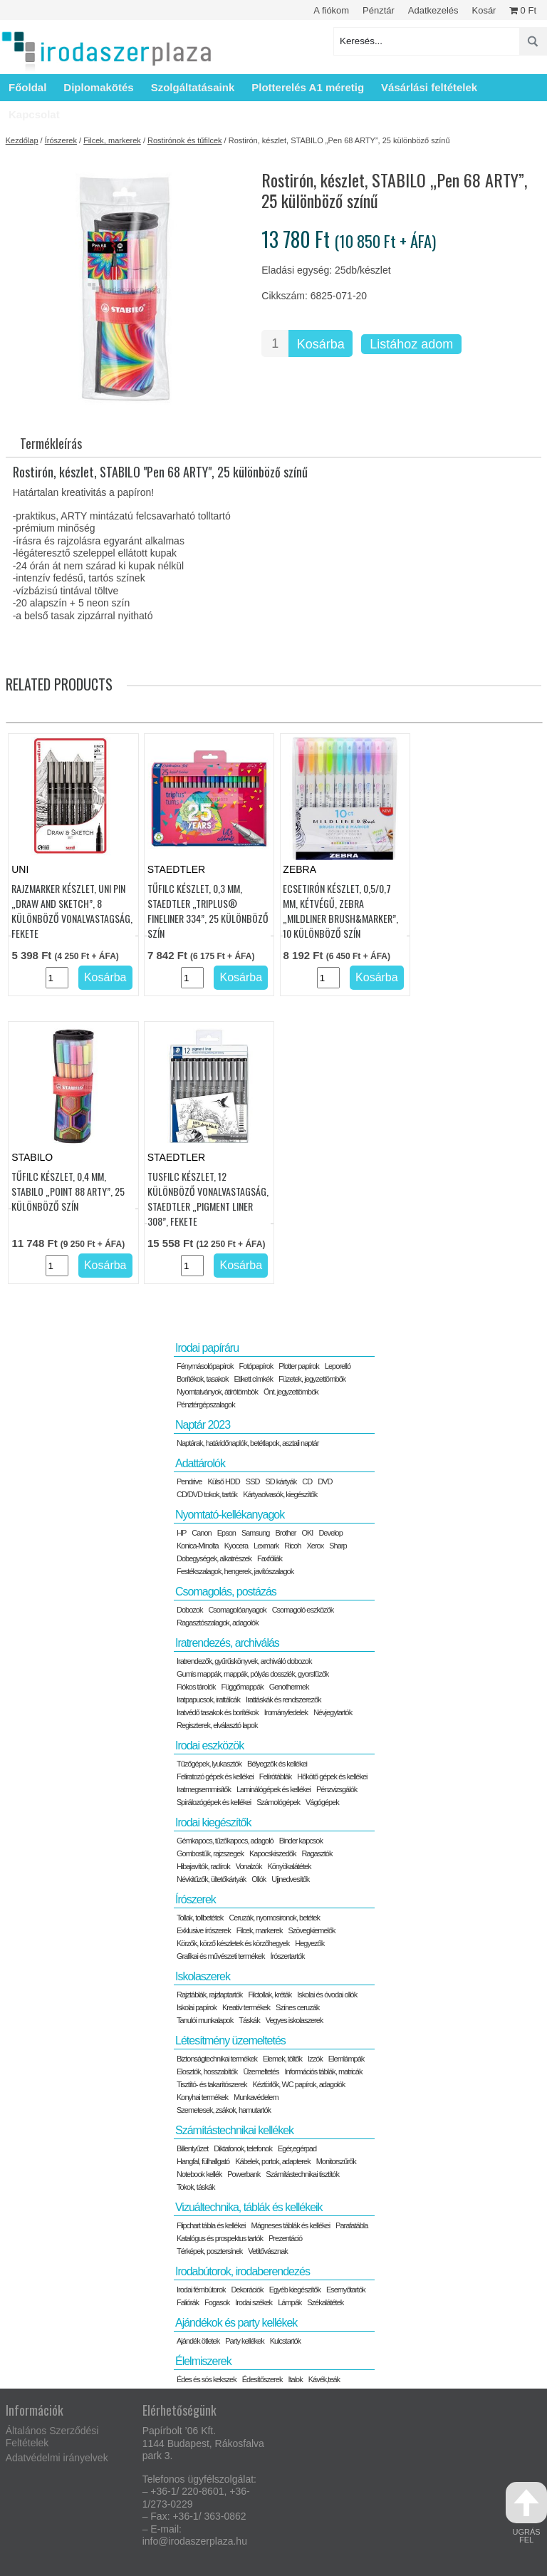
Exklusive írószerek (204, 1930)
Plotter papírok (298, 1366)
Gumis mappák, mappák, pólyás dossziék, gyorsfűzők (252, 1674)
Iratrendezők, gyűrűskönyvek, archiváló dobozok (244, 1661)
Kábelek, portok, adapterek (272, 2161)
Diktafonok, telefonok (243, 2148)
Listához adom (411, 344)
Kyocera (236, 1545)
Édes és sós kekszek (206, 2379)
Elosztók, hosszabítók (207, 2071)
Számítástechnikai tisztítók (302, 2174)
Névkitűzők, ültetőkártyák (211, 1879)
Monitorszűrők (336, 2161)
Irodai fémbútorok (201, 2289)
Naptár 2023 (202, 1425)
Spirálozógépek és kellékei (214, 1802)
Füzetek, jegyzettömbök (311, 1379)
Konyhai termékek (202, 2097)
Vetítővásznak (268, 2251)
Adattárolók (200, 1463)
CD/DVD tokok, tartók (207, 1494)
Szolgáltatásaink (193, 87)
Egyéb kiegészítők (295, 2289)
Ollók (258, 1879)
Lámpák (289, 2302)
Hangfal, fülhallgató (203, 2161)
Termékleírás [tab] (51, 443)
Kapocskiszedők (272, 1853)
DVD (325, 1481)
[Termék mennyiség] (274, 343)
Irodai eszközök (209, 1745)
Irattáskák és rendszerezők (283, 1699)
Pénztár (379, 10)
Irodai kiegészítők (213, 1822)
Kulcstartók (285, 2341)
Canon (201, 1532)
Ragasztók (316, 1853)
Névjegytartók (332, 1712)
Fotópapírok (256, 1366)
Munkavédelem (256, 2097)
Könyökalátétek (289, 1866)
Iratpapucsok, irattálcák (208, 1699)
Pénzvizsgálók (336, 1789)
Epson (226, 1532)
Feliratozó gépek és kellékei (215, 1776)
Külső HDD (223, 1481)
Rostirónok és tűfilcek (184, 140)
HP (181, 1532)
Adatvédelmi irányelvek (57, 2457)
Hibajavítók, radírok (203, 1866)
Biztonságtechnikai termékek (217, 2058)
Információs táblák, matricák (324, 2071)
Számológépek (278, 1802)
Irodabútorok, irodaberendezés (242, 2271)
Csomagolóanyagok (237, 1609)
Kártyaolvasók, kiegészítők (280, 1494)
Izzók (315, 2058)
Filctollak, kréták (269, 1994)
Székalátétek (325, 2302)
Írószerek (61, 140)
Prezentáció (285, 2238)
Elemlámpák (346, 2058)
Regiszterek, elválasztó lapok (217, 1725)
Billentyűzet (192, 2148)
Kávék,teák (324, 2379)
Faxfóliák (269, 1558)
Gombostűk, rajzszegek (210, 1853)
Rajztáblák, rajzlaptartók (209, 1994)
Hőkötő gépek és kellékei (332, 1776)
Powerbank (243, 2174)
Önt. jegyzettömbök (291, 1391)
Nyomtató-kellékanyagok (229, 1515)
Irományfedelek (286, 1712)
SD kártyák (280, 1481)
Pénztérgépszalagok (206, 1404)
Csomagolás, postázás (225, 1592)
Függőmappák (242, 1686)
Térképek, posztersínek (209, 2251)
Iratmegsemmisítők (204, 1789)
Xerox (314, 1545)
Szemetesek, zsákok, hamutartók (224, 2110)
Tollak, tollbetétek (200, 1917)
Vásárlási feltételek (429, 87)
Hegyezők (309, 1943)
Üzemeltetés (260, 2071)
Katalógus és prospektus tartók (220, 2238)
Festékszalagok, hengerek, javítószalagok (235, 1571)
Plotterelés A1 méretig (307, 87)
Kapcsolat (34, 114)
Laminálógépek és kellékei (273, 1789)
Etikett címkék (253, 1379)
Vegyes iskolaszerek (294, 2020)
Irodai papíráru (207, 1348)
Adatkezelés (433, 10)
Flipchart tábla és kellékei (211, 2225)
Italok (295, 2379)
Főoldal (27, 87)
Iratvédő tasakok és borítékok (218, 1712)
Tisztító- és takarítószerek (212, 2084)
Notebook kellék (199, 2174)
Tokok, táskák (196, 2187)
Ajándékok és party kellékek (236, 2323)
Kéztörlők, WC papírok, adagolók (299, 2084)
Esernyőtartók (345, 2289)
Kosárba (321, 344)
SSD (253, 1481)
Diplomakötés (98, 87)
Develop (330, 1532)
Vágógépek (322, 1802)
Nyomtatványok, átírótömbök (217, 1391)
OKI (307, 1532)
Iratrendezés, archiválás (227, 1643)
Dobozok (189, 1609)
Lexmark (266, 1545)
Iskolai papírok (197, 2007)
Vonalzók (249, 1866)
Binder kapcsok (301, 1840)
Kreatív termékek (246, 2007)
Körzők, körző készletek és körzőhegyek (233, 1943)
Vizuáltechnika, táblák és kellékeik (249, 2207)
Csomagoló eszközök (303, 1609)
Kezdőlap (22, 140)
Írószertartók (287, 1956)
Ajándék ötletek (198, 2341)
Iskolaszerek (202, 1976)
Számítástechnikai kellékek (234, 2130)
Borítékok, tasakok (203, 1379)
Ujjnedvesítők (290, 1879)
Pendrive (189, 1481)
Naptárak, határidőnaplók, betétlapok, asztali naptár (247, 1443)
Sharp (337, 1545)
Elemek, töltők (282, 2058)
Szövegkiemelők (311, 1930)
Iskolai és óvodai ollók (327, 1994)
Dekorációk (247, 2289)
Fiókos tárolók (196, 1686)
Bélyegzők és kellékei (277, 1763)
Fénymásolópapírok (205, 1366)
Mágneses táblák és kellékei (290, 2225)
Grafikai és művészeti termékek (220, 1956)
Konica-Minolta (198, 1545)
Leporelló (337, 1366)
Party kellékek (244, 2341)
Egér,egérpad (297, 2148)
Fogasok (216, 2302)
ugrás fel (526, 2513)
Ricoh (292, 1545)
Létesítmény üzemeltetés (230, 2040)
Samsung (255, 1532)
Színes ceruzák (297, 2007)
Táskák (249, 2020)
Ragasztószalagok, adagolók (218, 1622)
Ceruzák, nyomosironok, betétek (274, 1917)
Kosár (484, 10)
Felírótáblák (275, 1776)
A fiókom (331, 10)
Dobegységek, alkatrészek (214, 1558)
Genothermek (289, 1686)
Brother (285, 1532)
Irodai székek (253, 2302)
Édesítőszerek (262, 2379)
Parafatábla (351, 2225)
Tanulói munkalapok (205, 2020)
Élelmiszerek (203, 2361)
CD (307, 1481)
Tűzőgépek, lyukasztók (209, 1763)
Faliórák (188, 2302)
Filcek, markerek (112, 140)
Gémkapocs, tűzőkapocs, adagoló (225, 1840)
